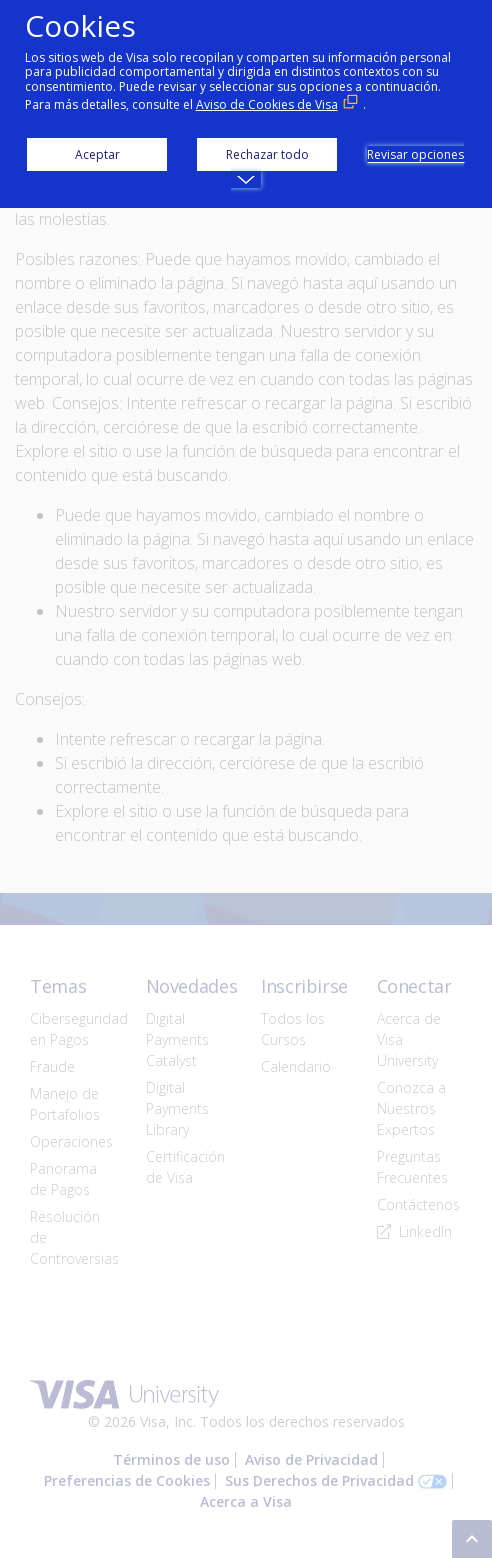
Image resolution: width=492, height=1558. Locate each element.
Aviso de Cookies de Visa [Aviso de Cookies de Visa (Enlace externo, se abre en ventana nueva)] (267, 104)
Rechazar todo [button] (267, 154)
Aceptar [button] (97, 154)
